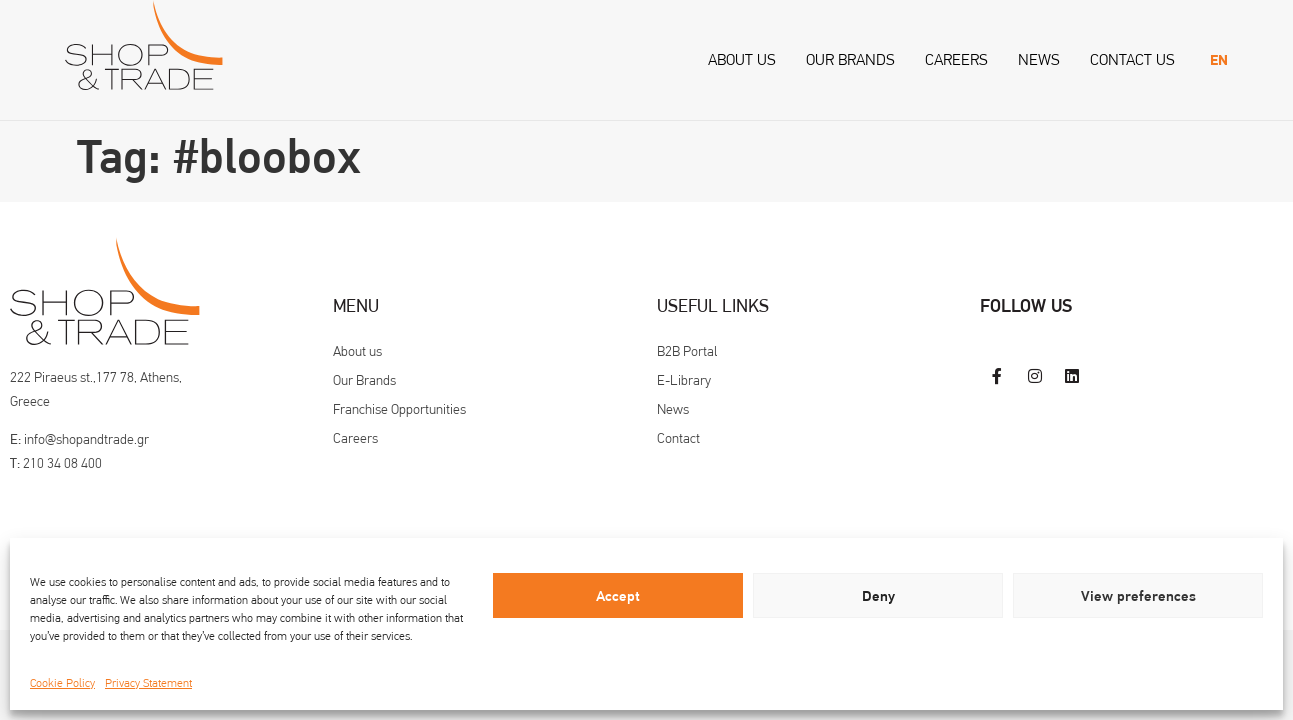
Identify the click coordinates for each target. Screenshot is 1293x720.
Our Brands (850, 59)
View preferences (1138, 596)
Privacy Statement (148, 683)
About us (742, 59)
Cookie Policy (62, 683)
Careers (956, 59)
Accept (618, 596)
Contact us (1132, 59)
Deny (878, 596)
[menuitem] (1219, 60)
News (1039, 59)
